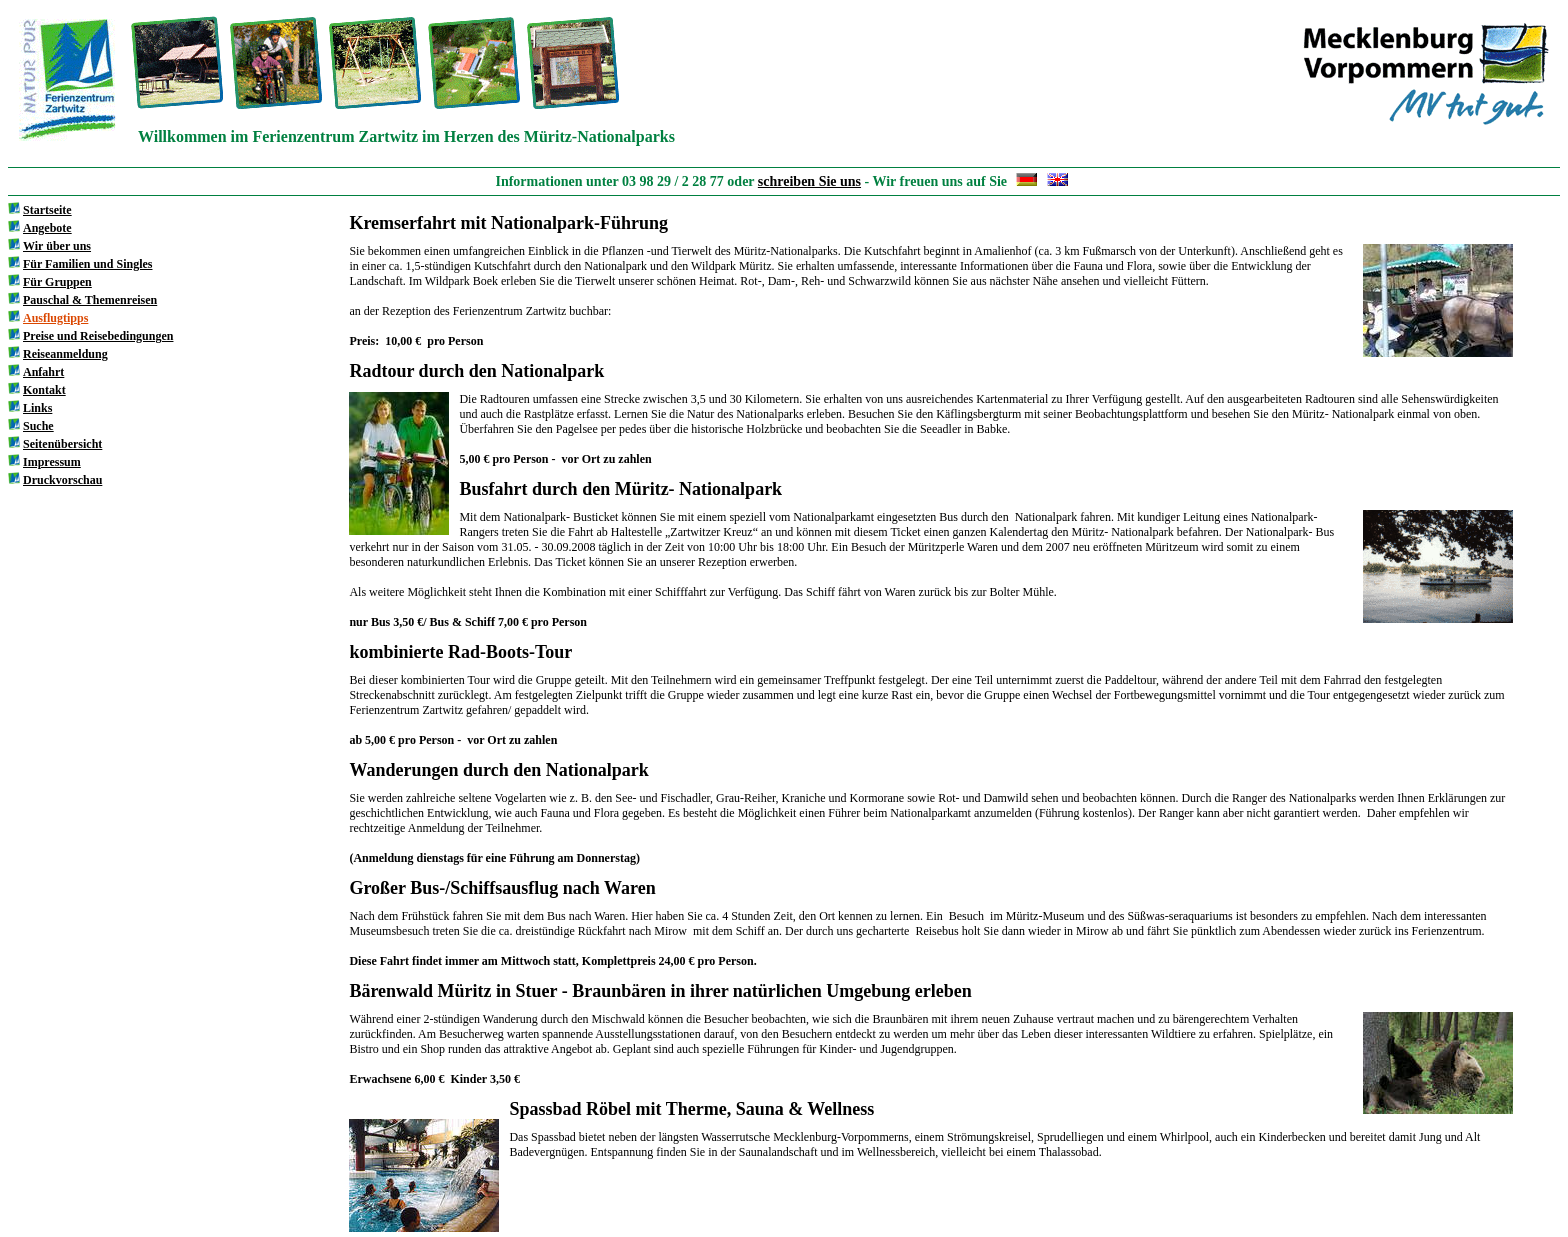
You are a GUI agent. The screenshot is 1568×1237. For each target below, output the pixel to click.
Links (37, 408)
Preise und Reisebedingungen (98, 336)
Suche (38, 426)
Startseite (47, 210)
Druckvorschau (62, 480)
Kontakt (44, 390)
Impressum (52, 462)
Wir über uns (57, 246)
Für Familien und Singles (87, 264)
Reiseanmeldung (65, 354)
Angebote (47, 228)
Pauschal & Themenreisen (90, 300)
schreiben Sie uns (809, 181)
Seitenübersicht (62, 444)
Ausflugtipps (55, 318)
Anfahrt (43, 372)
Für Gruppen (57, 282)
